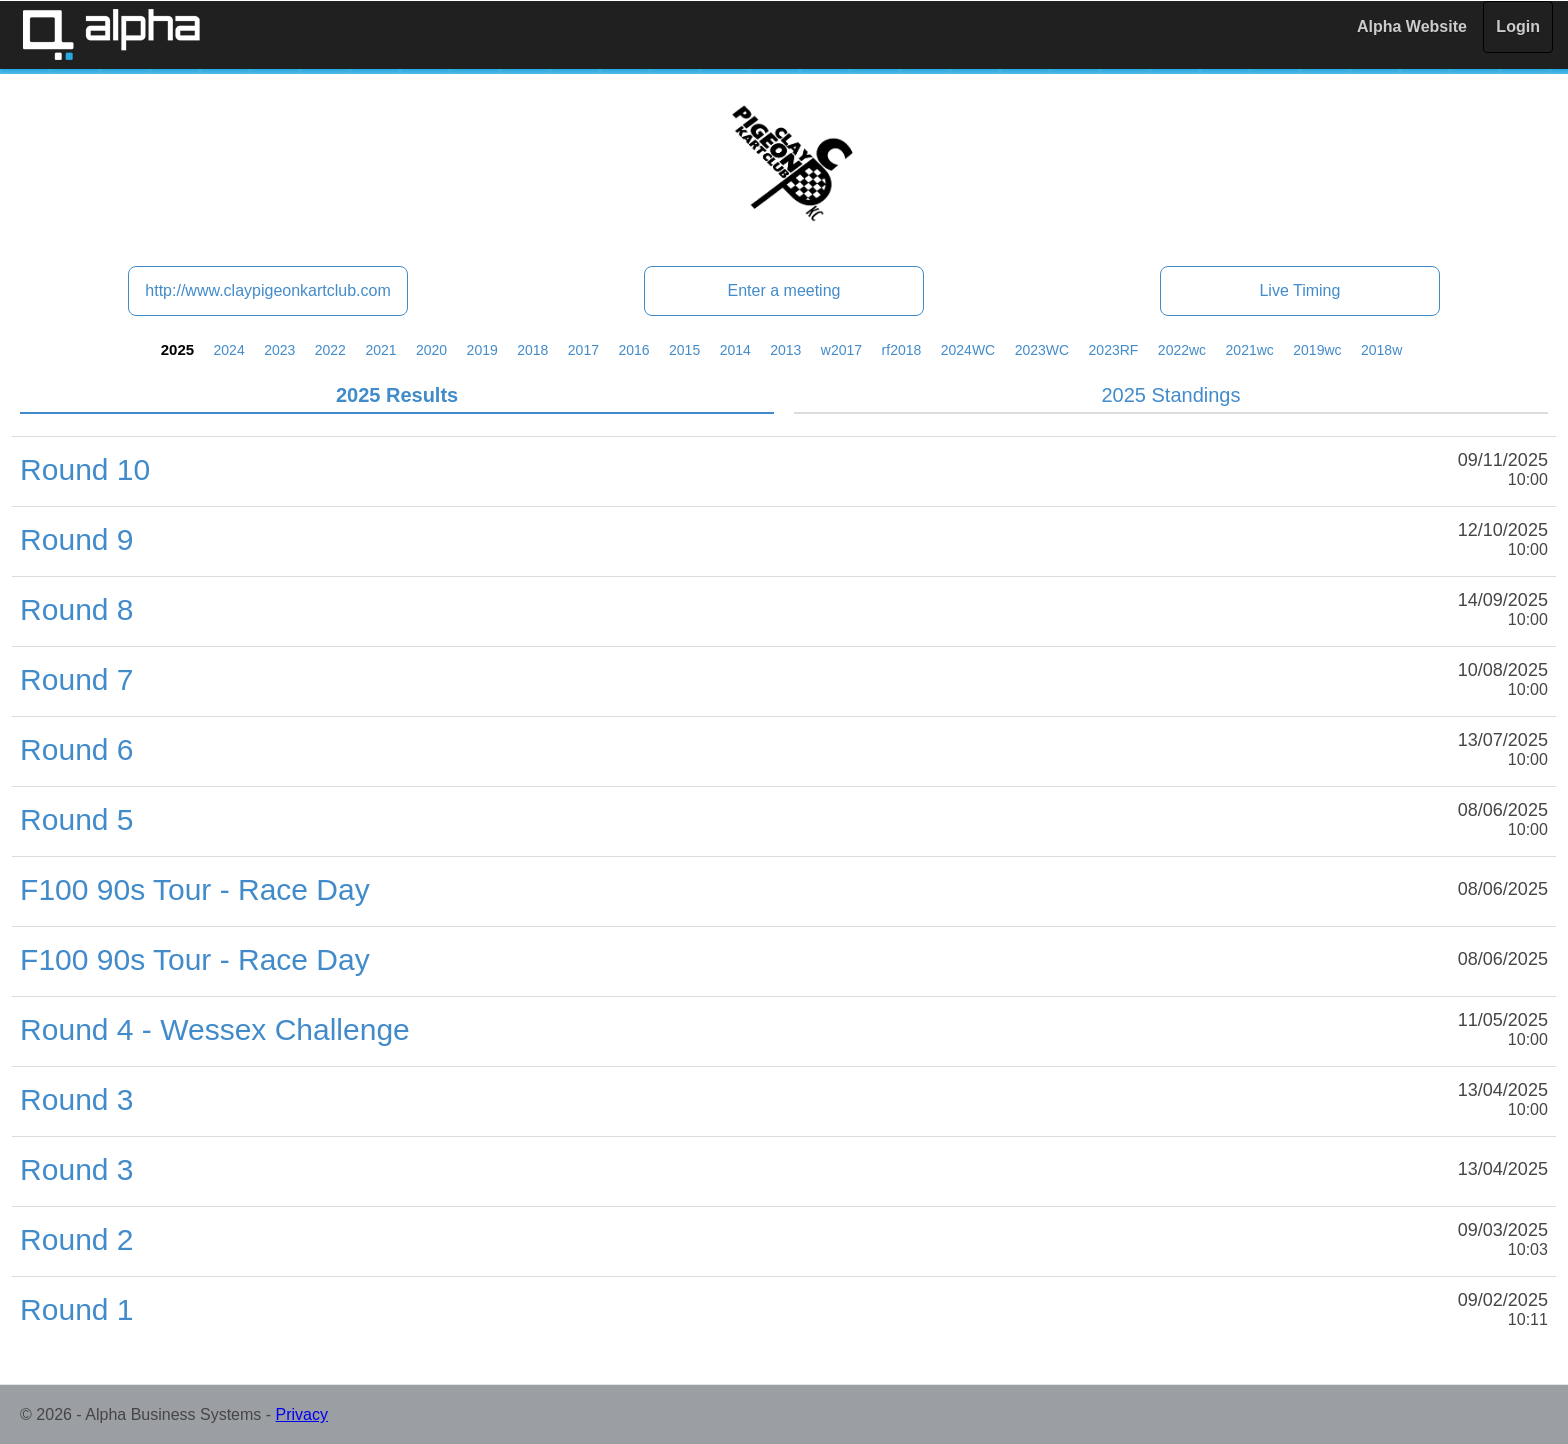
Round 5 (76, 819)
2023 (279, 350)
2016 (633, 350)
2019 (482, 350)
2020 (431, 350)
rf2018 (902, 350)
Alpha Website (1412, 26)
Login (1518, 26)
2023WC (1042, 350)
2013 (785, 350)
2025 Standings (1170, 395)
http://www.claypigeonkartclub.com (267, 290)
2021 (380, 350)
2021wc (1250, 350)
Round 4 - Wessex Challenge (215, 1029)
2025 (177, 349)
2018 (532, 350)
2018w (1381, 350)
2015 (684, 350)
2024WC (968, 350)
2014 (735, 350)
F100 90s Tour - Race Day (195, 889)
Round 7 (76, 679)
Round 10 (85, 469)
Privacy (302, 1414)
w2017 (841, 350)
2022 (330, 350)
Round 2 (76, 1239)
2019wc (1317, 350)
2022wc (1182, 350)
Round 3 (76, 1099)
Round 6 (76, 749)
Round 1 (76, 1309)
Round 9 (76, 539)
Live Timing (1299, 290)
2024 (229, 350)
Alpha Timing (111, 34)
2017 (583, 350)
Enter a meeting (784, 290)
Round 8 (76, 609)
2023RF (1114, 350)
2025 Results (397, 395)
